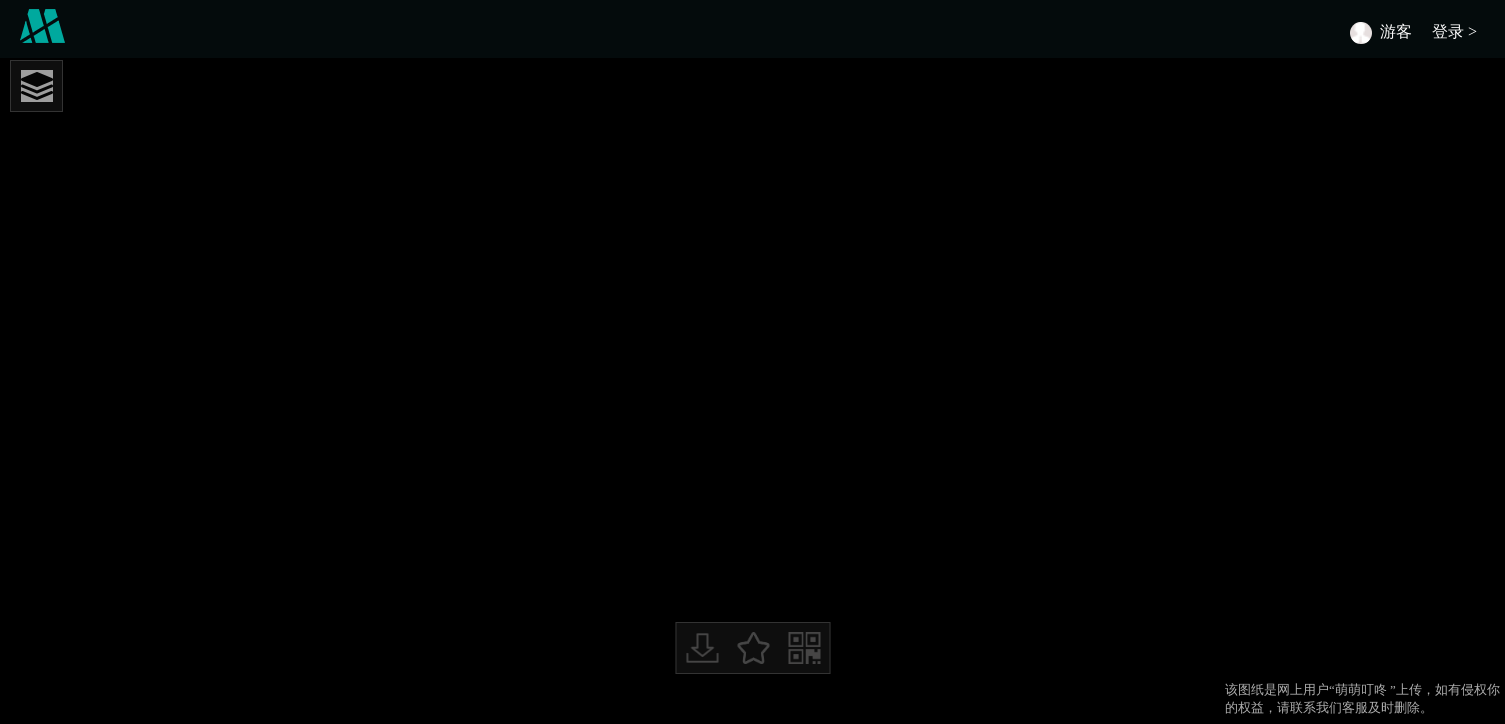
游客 (1396, 31)
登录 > (1458, 31)
